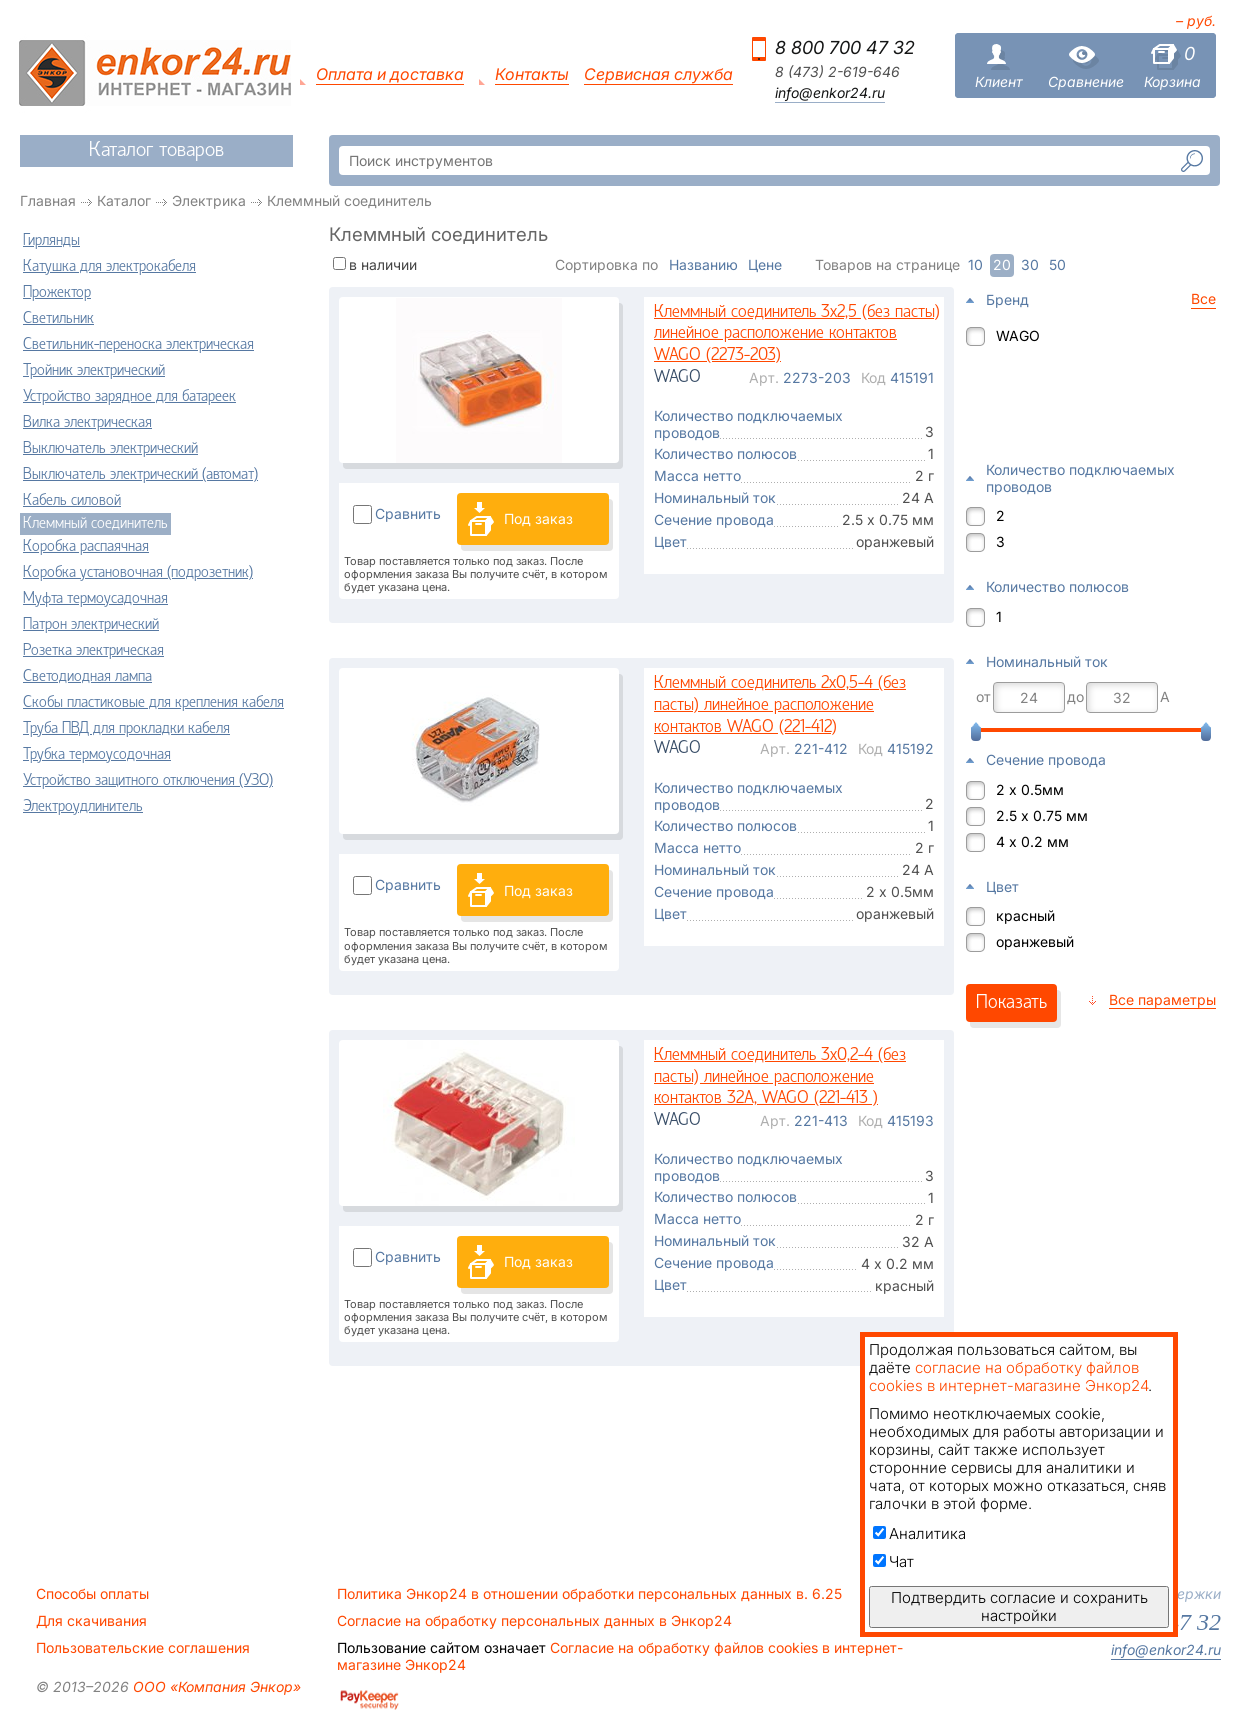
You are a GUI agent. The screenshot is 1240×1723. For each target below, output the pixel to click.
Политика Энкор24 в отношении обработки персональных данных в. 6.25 (589, 1594)
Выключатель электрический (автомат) (140, 475)
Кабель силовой (72, 501)
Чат (893, 1561)
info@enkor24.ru (830, 93)
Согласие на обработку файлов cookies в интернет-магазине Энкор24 (620, 1656)
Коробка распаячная (86, 547)
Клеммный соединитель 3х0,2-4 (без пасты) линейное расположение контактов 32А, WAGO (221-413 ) (780, 1077)
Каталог (124, 200)
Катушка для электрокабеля (109, 267)
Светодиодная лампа (87, 677)
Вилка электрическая (87, 423)
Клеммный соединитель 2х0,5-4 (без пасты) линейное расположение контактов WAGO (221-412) (780, 705)
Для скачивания (91, 1621)
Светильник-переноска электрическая (138, 345)
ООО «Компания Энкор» (215, 1686)
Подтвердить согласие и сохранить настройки (1019, 1606)
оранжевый (1035, 941)
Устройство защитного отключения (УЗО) (148, 781)
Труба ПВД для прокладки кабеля (126, 729)
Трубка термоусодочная (97, 755)
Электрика (209, 200)
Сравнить (408, 513)
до (1075, 697)
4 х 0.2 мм (1032, 841)
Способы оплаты (92, 1594)
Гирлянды (51, 241)
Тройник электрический (94, 371)
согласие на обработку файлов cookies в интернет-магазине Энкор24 (1008, 1376)
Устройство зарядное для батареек (129, 397)
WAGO (1018, 335)
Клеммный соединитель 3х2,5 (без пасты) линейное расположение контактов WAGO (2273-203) (797, 334)
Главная (48, 200)
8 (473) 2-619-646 (837, 72)
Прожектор (57, 293)
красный (1025, 915)
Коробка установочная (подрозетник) (138, 573)
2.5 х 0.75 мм (1042, 815)
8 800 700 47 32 (845, 47)
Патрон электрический (91, 625)
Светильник (58, 319)
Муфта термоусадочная (95, 599)
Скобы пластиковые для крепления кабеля (153, 703)
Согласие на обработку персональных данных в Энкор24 (534, 1621)
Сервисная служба (658, 74)
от (983, 697)
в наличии (383, 264)
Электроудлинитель (83, 807)
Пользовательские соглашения (143, 1648)
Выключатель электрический (110, 449)
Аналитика (919, 1533)
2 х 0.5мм (1030, 789)
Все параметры (1162, 999)
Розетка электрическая (93, 651)
